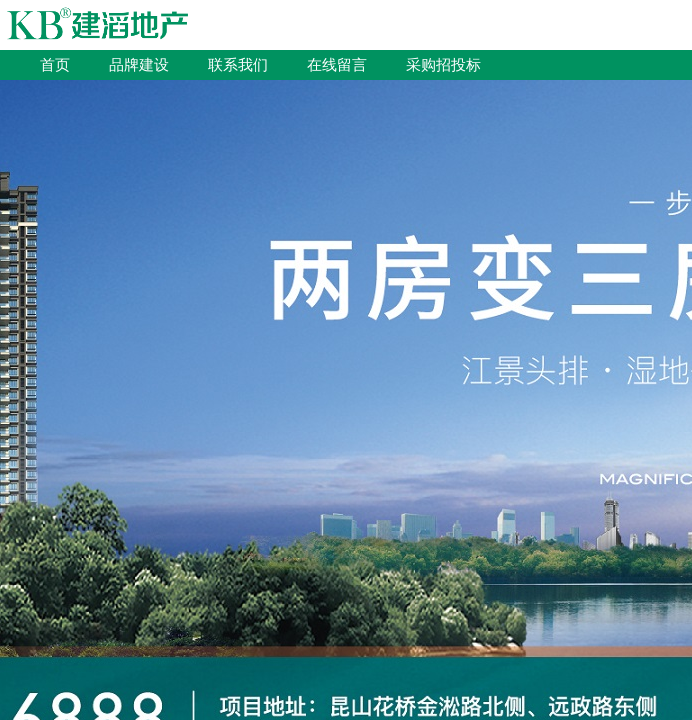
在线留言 (337, 65)
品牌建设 (139, 65)
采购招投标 (443, 65)
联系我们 (238, 65)
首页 (55, 65)
